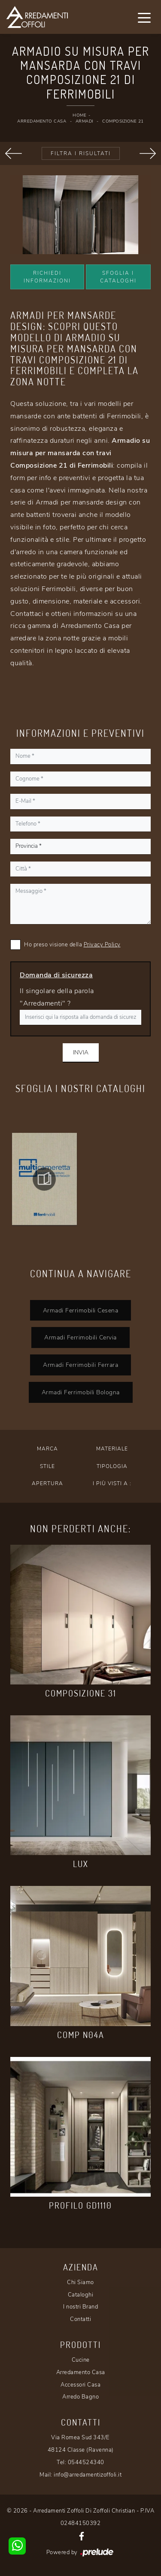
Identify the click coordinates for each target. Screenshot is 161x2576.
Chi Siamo (80, 2282)
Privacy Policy (102, 945)
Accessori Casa (80, 2385)
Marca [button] (47, 1448)
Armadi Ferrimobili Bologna (81, 1392)
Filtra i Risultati (81, 153)
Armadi (84, 121)
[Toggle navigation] (144, 17)
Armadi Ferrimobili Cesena (80, 1310)
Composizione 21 (123, 121)
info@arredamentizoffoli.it (88, 2475)
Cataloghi (81, 2295)
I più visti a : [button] (112, 1483)
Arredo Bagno (80, 2397)
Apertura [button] (47, 1483)
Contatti (80, 2319)
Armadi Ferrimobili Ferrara (80, 1364)
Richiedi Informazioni (47, 277)
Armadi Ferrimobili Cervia (80, 1337)
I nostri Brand (80, 2307)
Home (79, 115)
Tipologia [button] (112, 1466)
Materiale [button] (112, 1448)
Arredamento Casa (41, 121)
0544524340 (86, 2462)
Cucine (81, 2360)
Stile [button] (47, 1466)
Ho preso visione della (72, 945)
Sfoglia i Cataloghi (118, 277)
